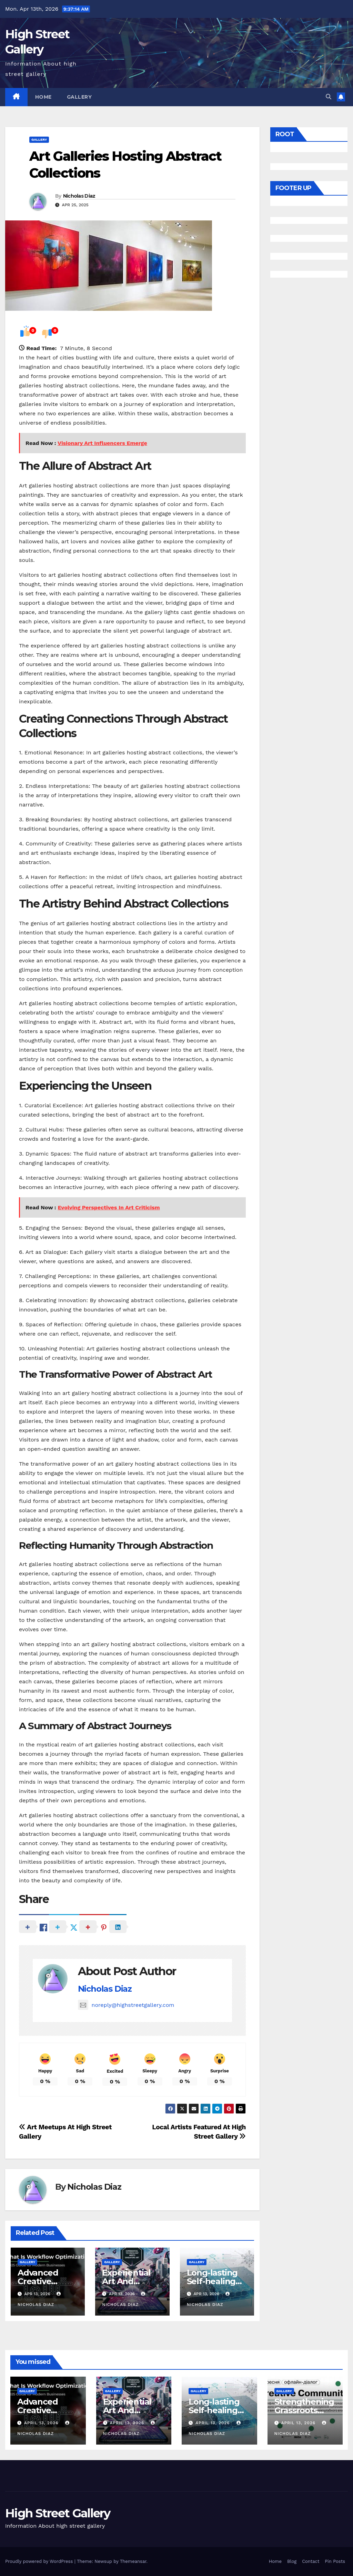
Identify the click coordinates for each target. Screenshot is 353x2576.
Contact (310, 2561)
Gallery (79, 97)
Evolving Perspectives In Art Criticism (109, 1207)
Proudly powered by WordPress (39, 2561)
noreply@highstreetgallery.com (126, 2005)
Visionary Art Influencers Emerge (102, 443)
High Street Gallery (57, 2513)
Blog (291, 2561)
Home (43, 97)
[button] (328, 96)
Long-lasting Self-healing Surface (212, 2281)
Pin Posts (335, 2561)
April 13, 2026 (42, 2422)
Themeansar (133, 2561)
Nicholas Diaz (79, 196)
